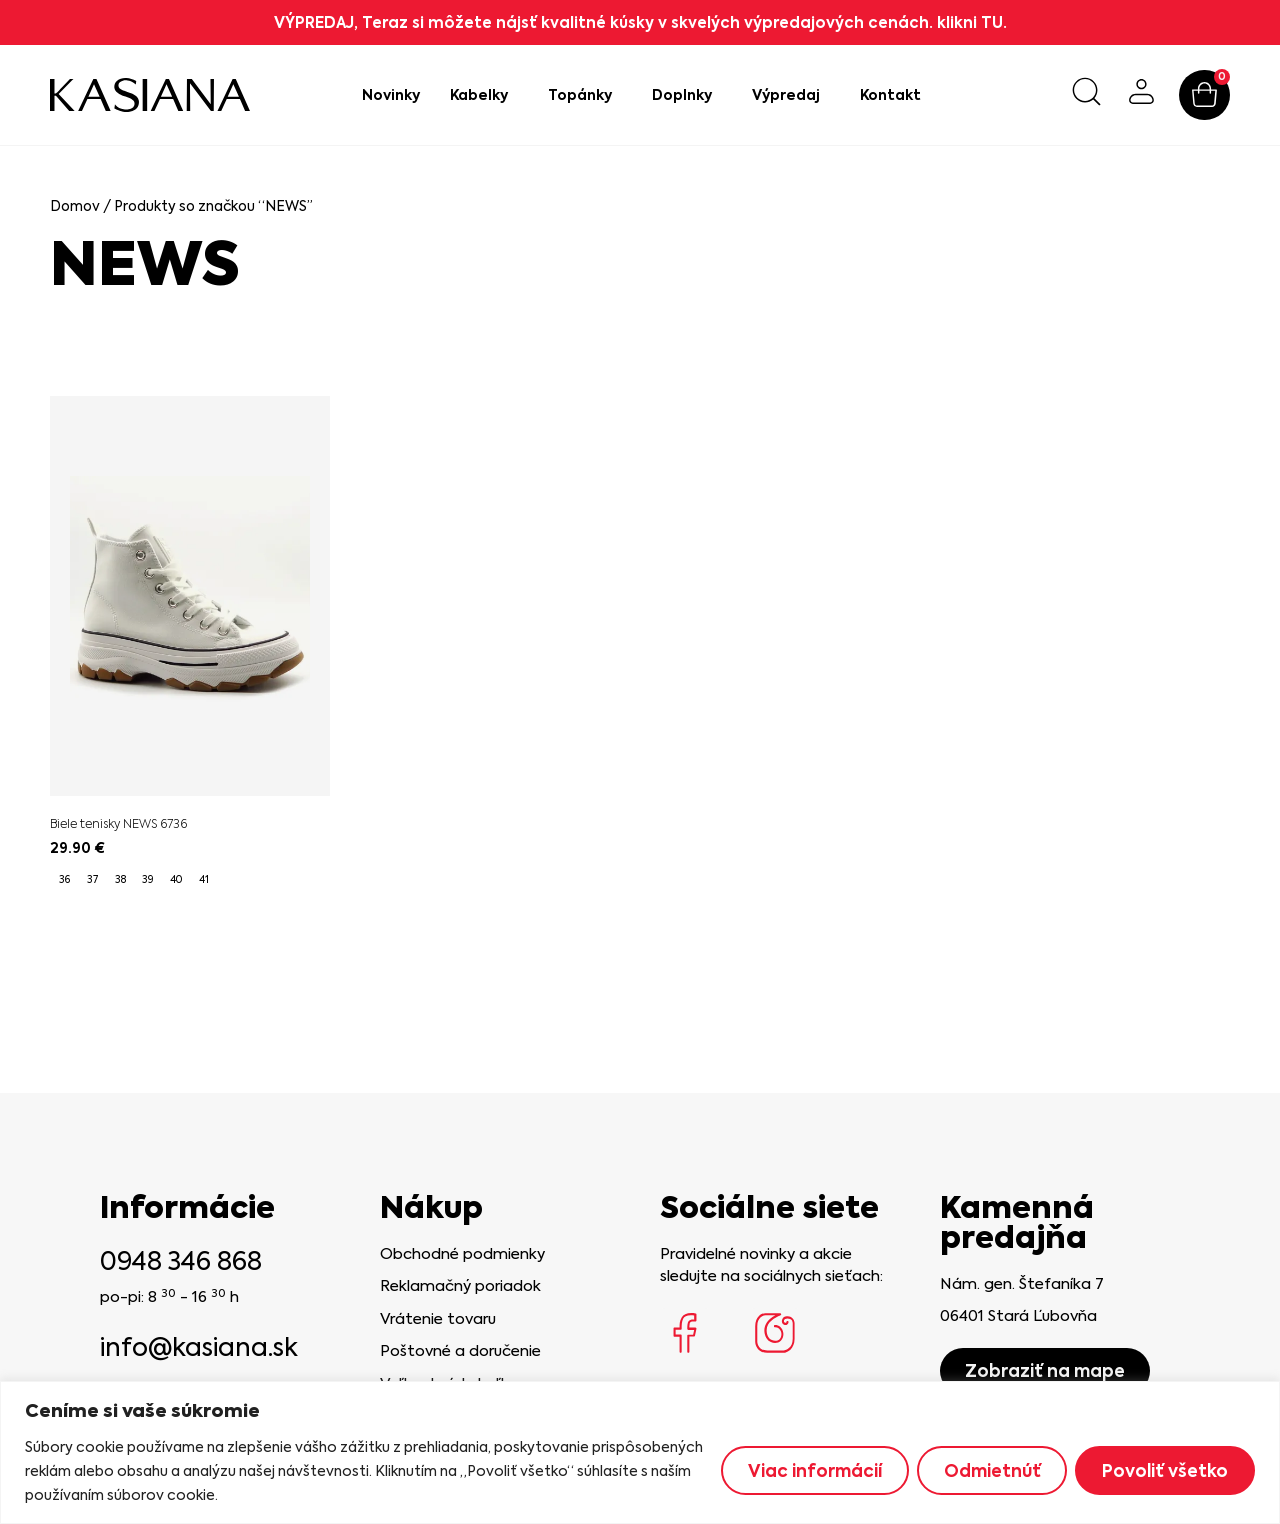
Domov (75, 206)
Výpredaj (791, 95)
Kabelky (484, 95)
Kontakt (890, 95)
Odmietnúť (991, 1471)
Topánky (585, 95)
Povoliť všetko (1165, 1471)
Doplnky (687, 95)
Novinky (391, 95)
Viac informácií (814, 1471)
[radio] (64, 880)
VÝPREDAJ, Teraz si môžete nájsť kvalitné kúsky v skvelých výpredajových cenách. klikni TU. (640, 22)
